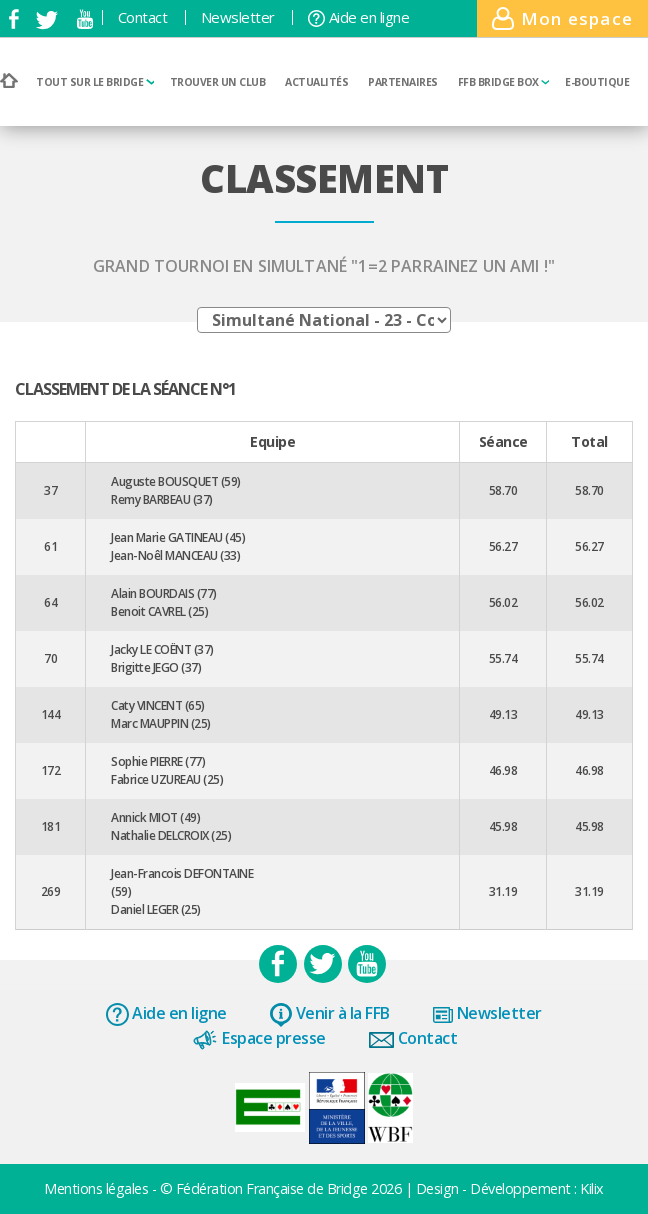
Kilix (592, 1188)
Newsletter (238, 17)
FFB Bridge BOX (504, 82)
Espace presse (258, 1039)
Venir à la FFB (330, 1014)
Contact (143, 17)
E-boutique (597, 82)
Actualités (316, 82)
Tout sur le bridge (95, 82)
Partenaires (403, 82)
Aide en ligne (358, 17)
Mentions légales (98, 1188)
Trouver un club (218, 82)
